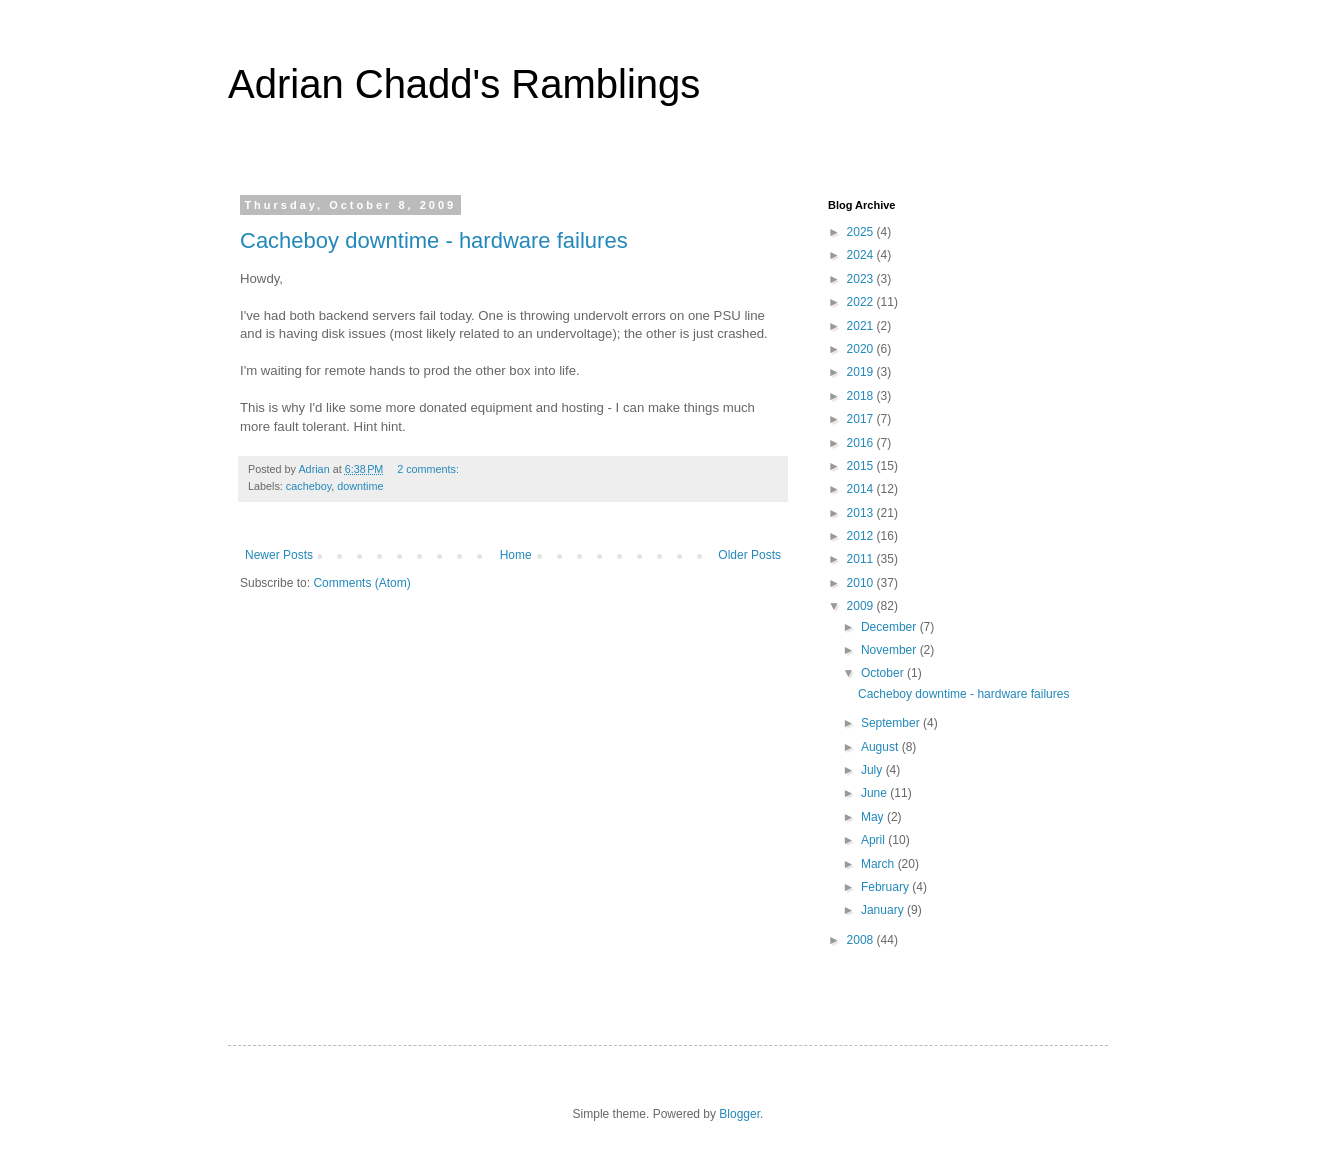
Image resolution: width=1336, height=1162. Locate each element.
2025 (862, 232)
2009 (862, 606)
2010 (862, 583)
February (886, 887)
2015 (862, 466)
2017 (862, 419)
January (884, 910)
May (874, 817)
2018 (862, 396)
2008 (862, 940)
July (873, 770)
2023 (862, 279)
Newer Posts (279, 555)
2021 (862, 326)
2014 (862, 489)
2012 (862, 536)
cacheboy (308, 486)
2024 (862, 255)
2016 (862, 443)
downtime (360, 486)
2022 (862, 302)
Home (516, 555)
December (890, 627)
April (874, 840)
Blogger (739, 1114)
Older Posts (749, 555)
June (875, 793)
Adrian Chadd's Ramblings (464, 84)
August (881, 747)
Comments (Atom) (361, 583)
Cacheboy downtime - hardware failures (434, 240)
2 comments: (429, 469)
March (879, 864)
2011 (862, 559)
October (884, 673)
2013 (862, 513)
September (892, 723)
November (890, 650)
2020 (862, 349)
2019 (862, 372)
